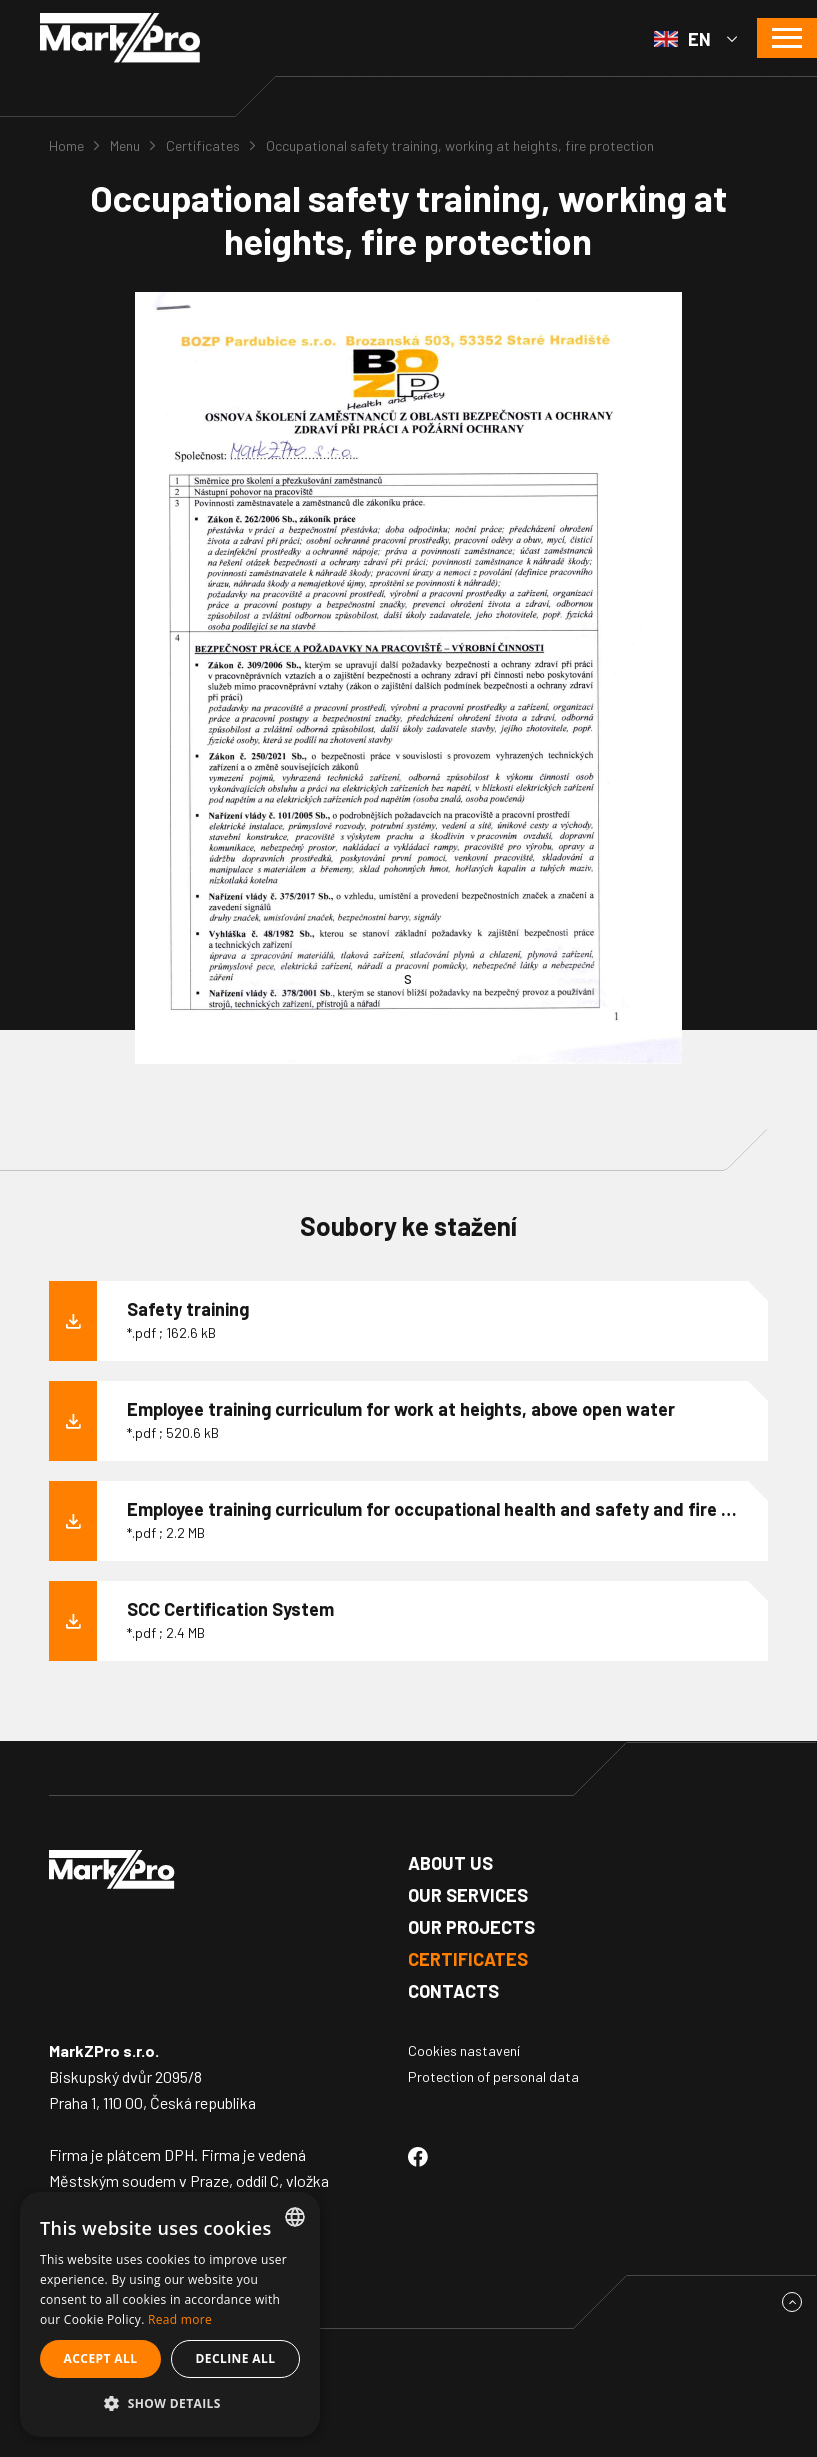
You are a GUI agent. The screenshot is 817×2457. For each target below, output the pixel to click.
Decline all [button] (236, 2358)
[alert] (170, 2314)
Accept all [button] (101, 2358)
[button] (170, 2404)
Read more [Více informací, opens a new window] (180, 2319)
